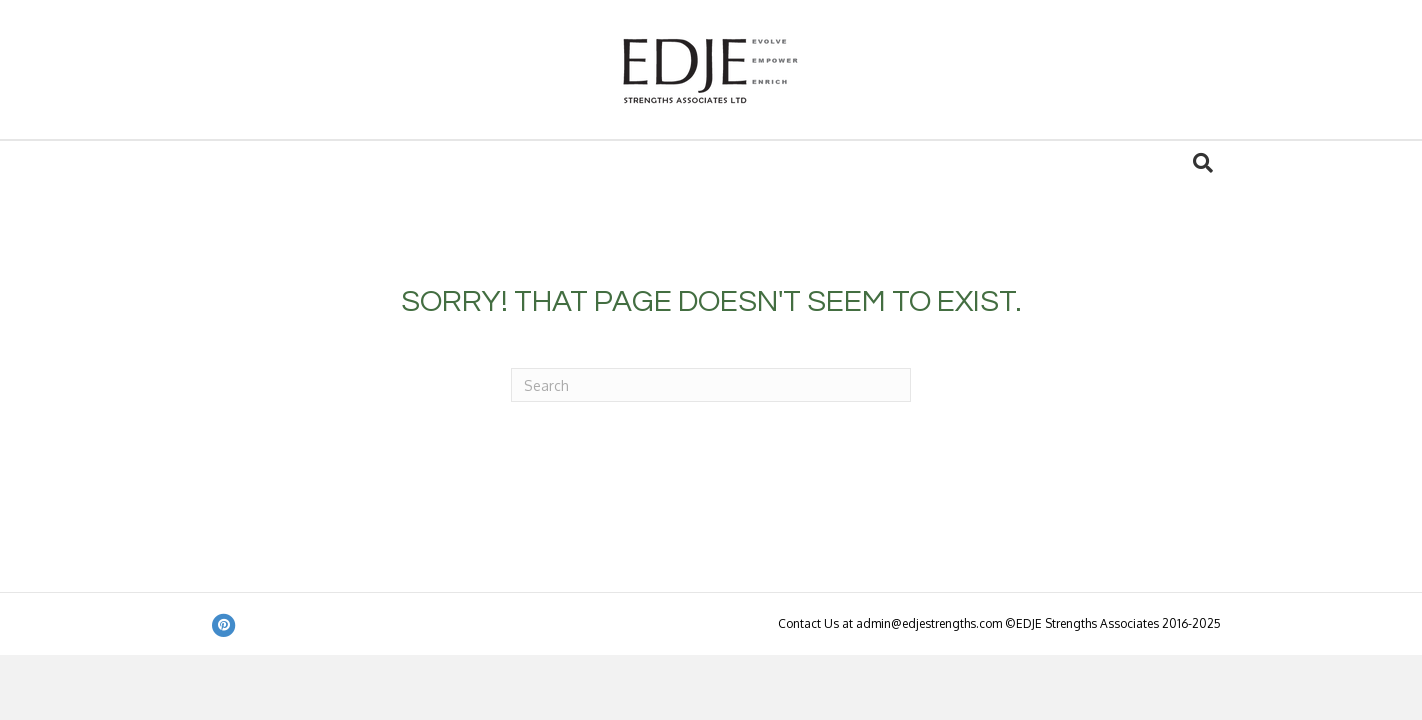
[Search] (1203, 163)
